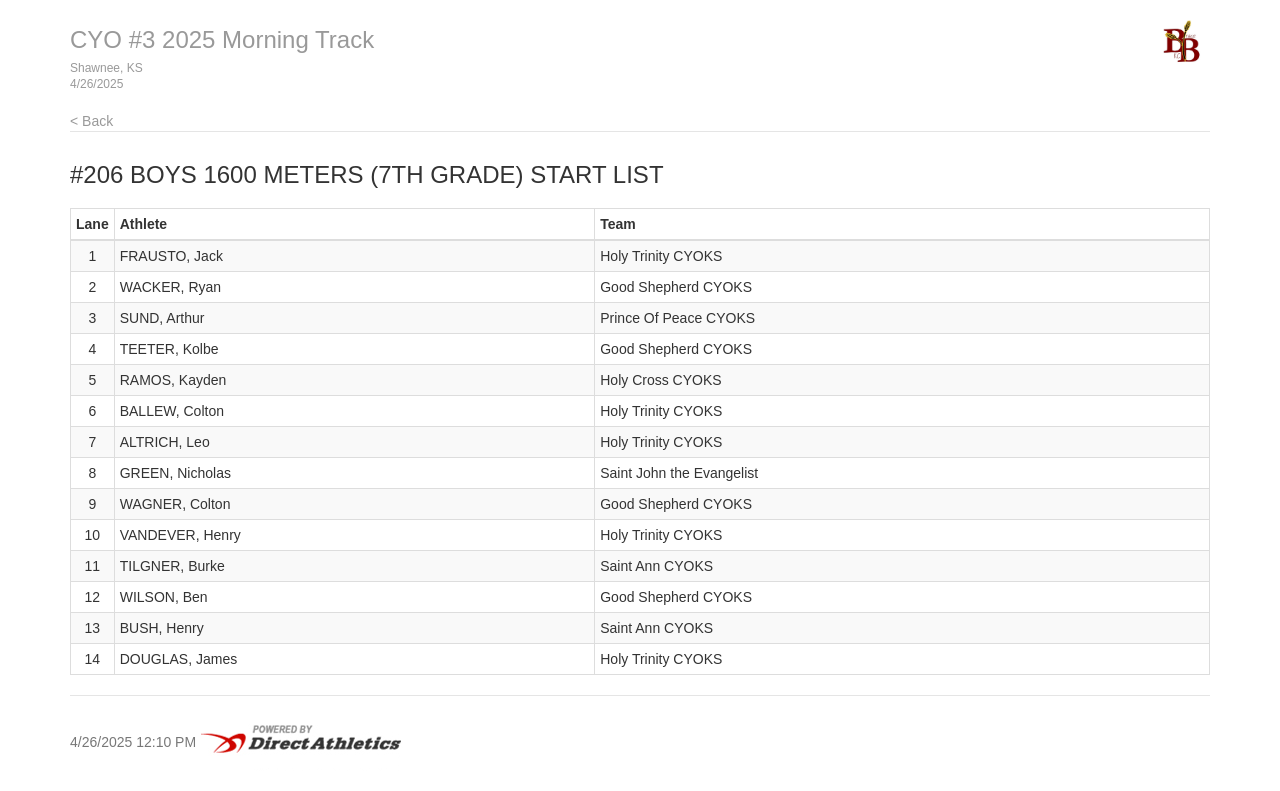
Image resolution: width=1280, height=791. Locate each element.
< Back (91, 121)
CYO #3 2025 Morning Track (222, 39)
